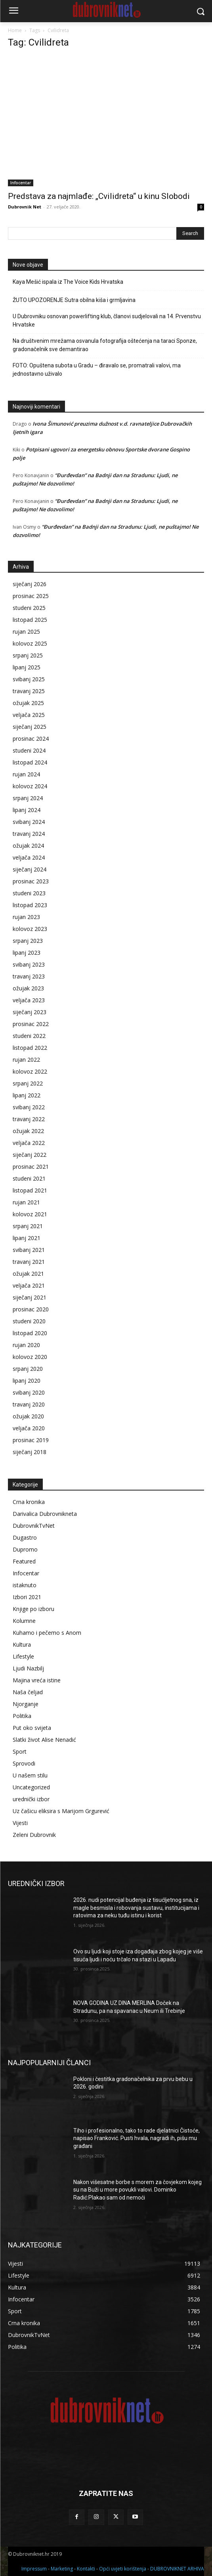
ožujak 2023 (28, 988)
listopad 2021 (30, 1190)
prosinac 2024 (31, 738)
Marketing (62, 2568)
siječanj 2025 (29, 726)
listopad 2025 (30, 619)
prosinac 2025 (31, 596)
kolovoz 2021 (30, 1214)
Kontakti (86, 2568)
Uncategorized (31, 1787)
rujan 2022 (26, 1059)
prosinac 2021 (31, 1166)
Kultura (22, 1644)
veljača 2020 (29, 1428)
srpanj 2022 (28, 1083)
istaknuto (24, 1585)
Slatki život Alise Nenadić (44, 1739)
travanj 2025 (29, 691)
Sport (20, 1751)
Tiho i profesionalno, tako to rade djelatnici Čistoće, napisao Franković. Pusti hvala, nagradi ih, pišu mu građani (136, 2138)
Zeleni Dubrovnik (34, 1834)
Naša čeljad (28, 1692)
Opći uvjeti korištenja (122, 2568)
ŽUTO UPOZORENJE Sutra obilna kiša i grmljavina (74, 300)
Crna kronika (29, 1502)
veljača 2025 (29, 715)
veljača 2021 (29, 1285)
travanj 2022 (29, 1119)
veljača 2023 (29, 1000)
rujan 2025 (26, 631)
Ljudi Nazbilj (28, 1668)
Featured (24, 1561)
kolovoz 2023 (30, 929)
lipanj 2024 (26, 810)
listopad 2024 (30, 762)
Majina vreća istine (37, 1680)
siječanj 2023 (29, 1012)
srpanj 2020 (28, 1368)
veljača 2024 (29, 857)
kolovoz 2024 (30, 786)
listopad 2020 (30, 1333)
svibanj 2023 (29, 964)
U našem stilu (30, 1775)
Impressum (34, 2568)
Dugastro (25, 1537)
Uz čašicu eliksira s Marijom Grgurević (61, 1811)
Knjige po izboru (33, 1609)
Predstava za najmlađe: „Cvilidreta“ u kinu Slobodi (99, 196)
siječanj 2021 (29, 1297)
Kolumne (24, 1620)
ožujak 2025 (28, 703)
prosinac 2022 (31, 1024)
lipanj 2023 (26, 952)
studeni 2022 (29, 1036)
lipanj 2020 (26, 1380)
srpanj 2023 (28, 940)
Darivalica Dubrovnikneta (45, 1513)
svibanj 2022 (29, 1107)
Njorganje (25, 1704)
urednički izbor (31, 1799)
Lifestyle (23, 1656)
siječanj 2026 (29, 584)
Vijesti (20, 1823)
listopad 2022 (30, 1047)
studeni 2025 (29, 608)
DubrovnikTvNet (34, 1525)
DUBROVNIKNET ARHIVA (177, 2568)
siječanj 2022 (29, 1154)
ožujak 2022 (28, 1131)
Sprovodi (24, 1763)
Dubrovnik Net (24, 207)
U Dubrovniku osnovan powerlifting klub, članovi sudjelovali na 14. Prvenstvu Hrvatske (107, 320)
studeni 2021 (29, 1178)
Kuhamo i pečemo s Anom (47, 1632)
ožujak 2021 (28, 1273)
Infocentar (20, 182)
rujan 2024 (26, 774)
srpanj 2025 (28, 655)
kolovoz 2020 (30, 1357)
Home (15, 30)
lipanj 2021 (26, 1238)
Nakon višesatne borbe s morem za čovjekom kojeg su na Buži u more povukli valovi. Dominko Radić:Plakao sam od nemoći (137, 2190)
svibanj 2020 (29, 1392)
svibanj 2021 (29, 1250)
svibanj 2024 (29, 822)
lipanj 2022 (26, 1095)
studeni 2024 (29, 750)
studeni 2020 (29, 1321)
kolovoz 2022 (30, 1071)
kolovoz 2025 (30, 643)
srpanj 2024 (28, 798)
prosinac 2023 (31, 881)
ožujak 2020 (28, 1416)
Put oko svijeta (32, 1727)
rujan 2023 (26, 917)
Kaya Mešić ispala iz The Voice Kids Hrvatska (68, 282)
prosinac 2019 (31, 1440)
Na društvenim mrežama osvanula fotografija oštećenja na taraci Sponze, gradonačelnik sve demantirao (105, 345)
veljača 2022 (29, 1143)
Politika (22, 1716)
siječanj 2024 (29, 869)
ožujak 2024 (28, 845)
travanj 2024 (29, 833)
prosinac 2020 (31, 1309)
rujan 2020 (26, 1345)
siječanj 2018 (29, 1452)
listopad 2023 (30, 905)
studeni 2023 (29, 893)
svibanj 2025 (29, 679)
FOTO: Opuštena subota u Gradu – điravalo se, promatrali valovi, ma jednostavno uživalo (97, 369)
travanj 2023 (29, 976)
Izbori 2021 (27, 1597)
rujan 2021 (26, 1202)
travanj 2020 (29, 1404)
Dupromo (25, 1549)
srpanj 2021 (28, 1226)
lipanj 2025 (26, 667)
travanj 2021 (29, 1261)
